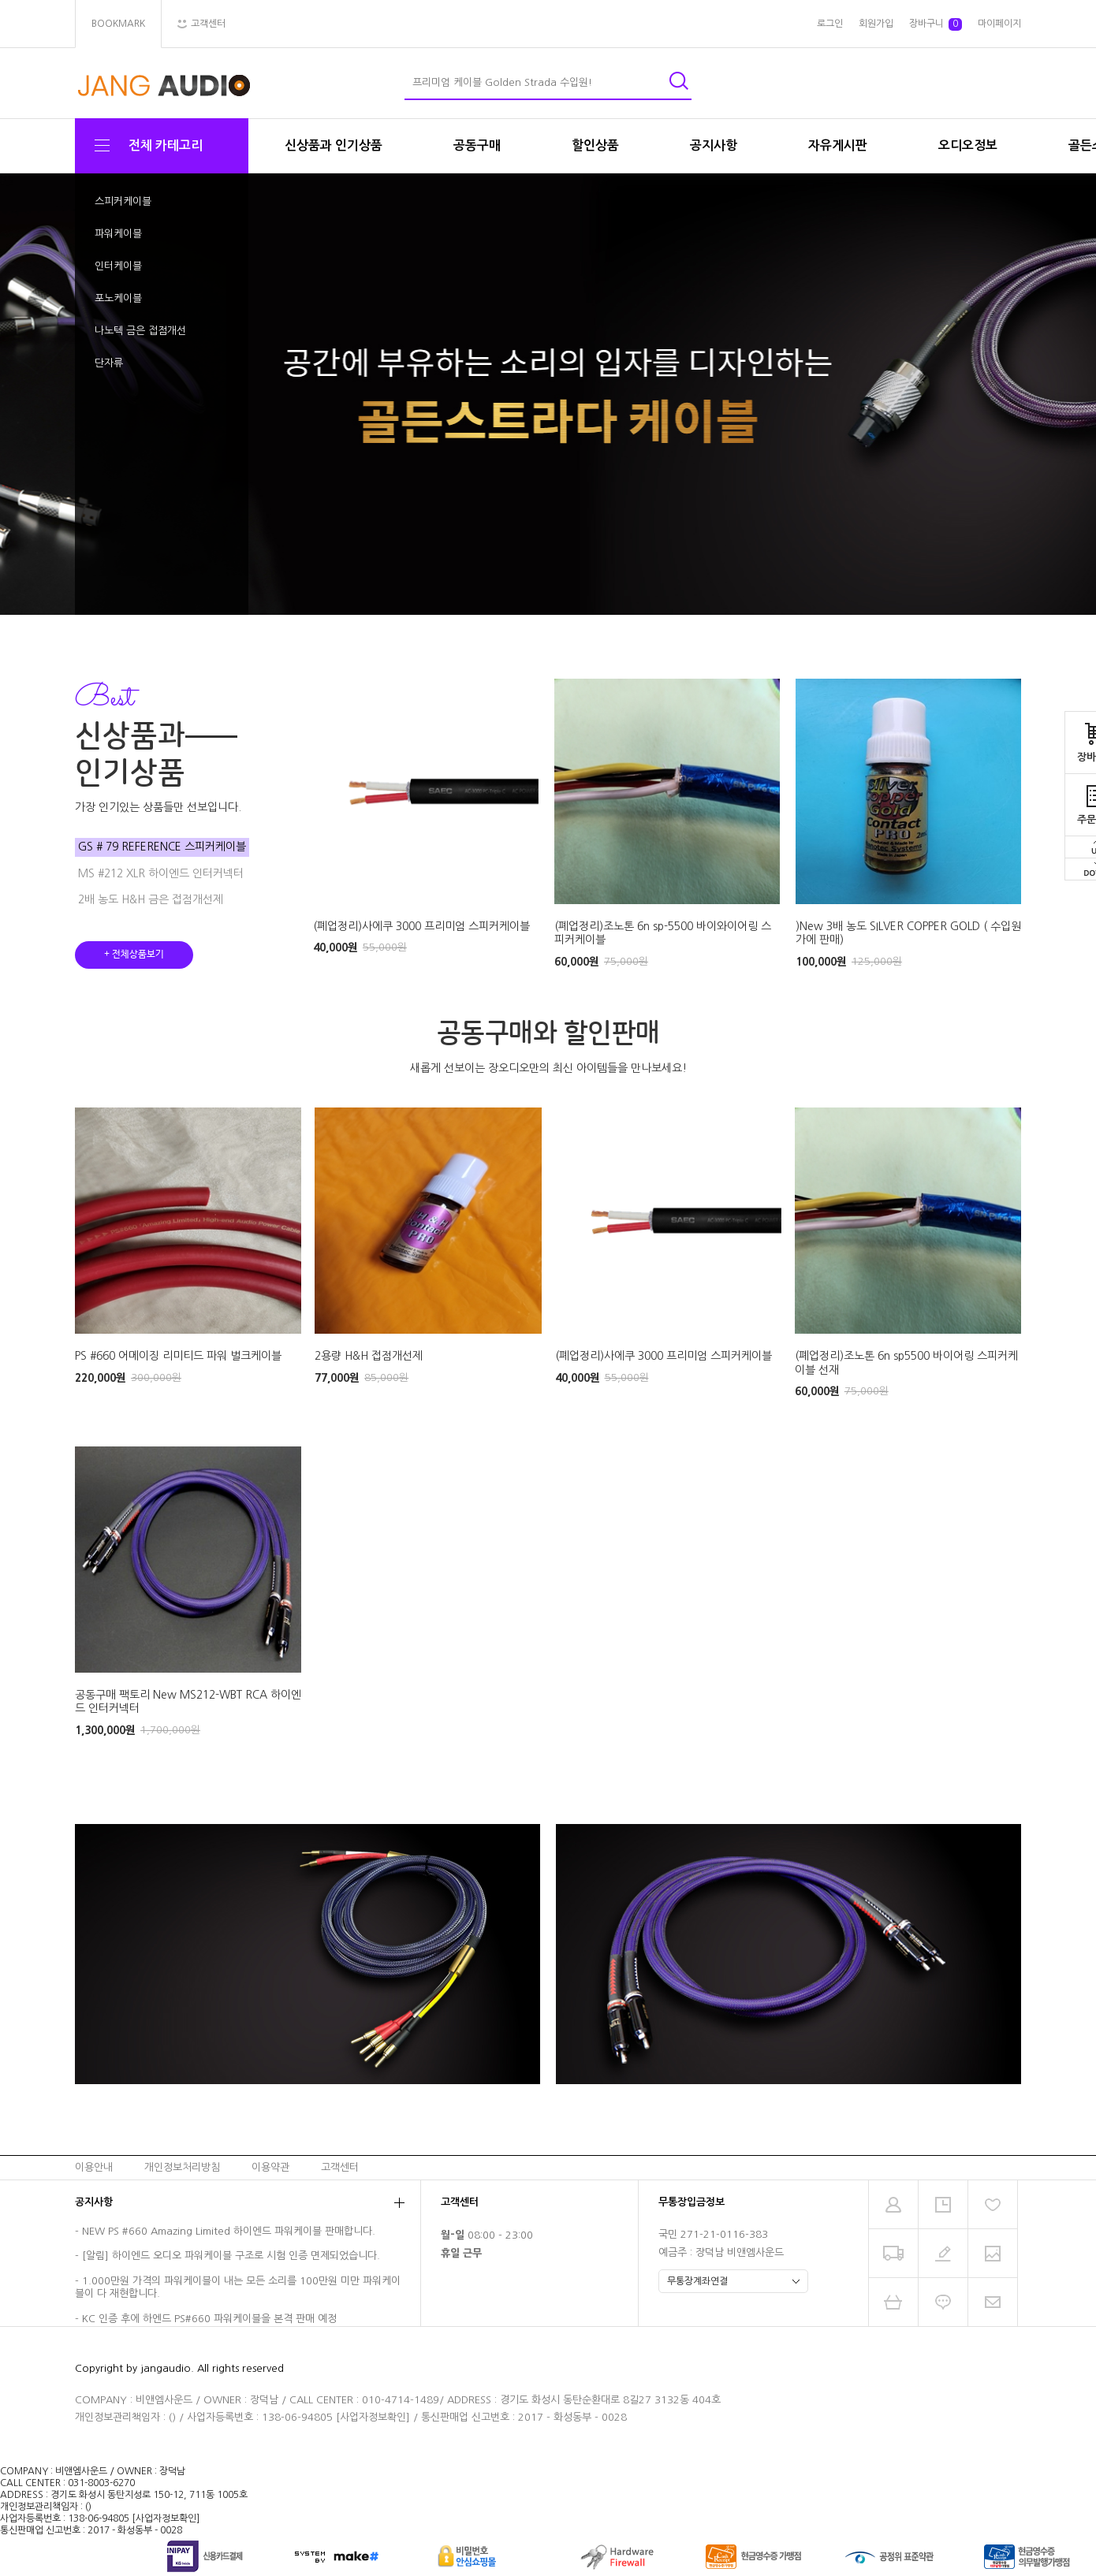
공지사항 (713, 145)
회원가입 (876, 23)
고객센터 (340, 2167)
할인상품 (595, 145)
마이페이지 (999, 23)
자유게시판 (837, 145)
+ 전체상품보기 (134, 954)
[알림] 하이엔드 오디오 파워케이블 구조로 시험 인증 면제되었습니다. (231, 2255)
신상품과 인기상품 (333, 145)
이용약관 (270, 2167)
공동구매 (477, 145)
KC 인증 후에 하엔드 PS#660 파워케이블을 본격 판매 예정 (209, 2319)
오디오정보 (967, 145)
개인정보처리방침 (182, 2167)
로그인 (830, 23)
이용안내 (94, 2167)
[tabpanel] (548, 394)
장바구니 (935, 24)
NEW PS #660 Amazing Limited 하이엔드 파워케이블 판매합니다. (228, 2231)
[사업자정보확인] (373, 2417)
